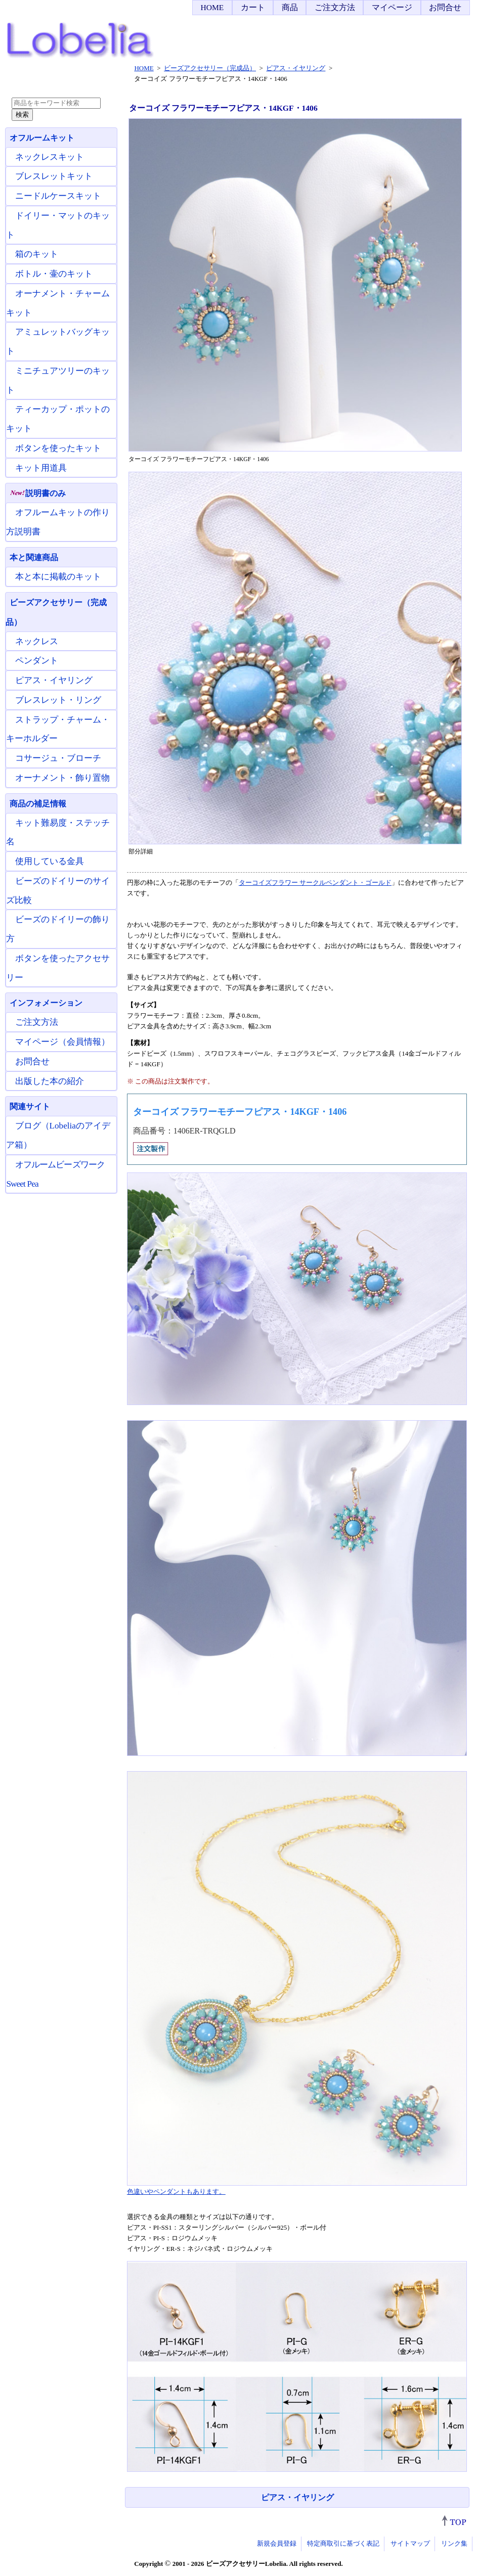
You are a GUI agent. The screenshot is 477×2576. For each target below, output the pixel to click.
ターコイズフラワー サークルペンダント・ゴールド (315, 882)
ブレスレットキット (54, 176)
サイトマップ (410, 2543)
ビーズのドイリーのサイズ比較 (57, 890)
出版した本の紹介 (49, 1081)
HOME (212, 7)
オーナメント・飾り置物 (62, 778)
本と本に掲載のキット (58, 576)
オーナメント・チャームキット (57, 303)
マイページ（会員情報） (62, 1042)
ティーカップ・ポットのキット (57, 418)
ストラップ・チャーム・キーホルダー (57, 729)
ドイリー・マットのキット (57, 225)
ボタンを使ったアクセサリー (57, 968)
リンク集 (454, 2543)
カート (253, 7)
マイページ (392, 7)
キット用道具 (41, 468)
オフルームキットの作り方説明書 (57, 522)
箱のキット (36, 254)
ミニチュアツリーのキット (57, 380)
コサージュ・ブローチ (58, 758)
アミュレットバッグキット (57, 341)
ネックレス (36, 641)
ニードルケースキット (58, 196)
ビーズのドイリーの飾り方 (57, 929)
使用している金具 (49, 861)
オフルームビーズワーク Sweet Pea (55, 1174)
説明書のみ (38, 493)
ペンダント (36, 660)
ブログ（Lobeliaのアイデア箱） (58, 1135)
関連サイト (30, 1106)
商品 (290, 7)
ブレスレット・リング (58, 700)
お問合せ (445, 7)
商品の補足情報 (38, 803)
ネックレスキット (49, 157)
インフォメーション (46, 1003)
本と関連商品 (34, 557)
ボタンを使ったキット (58, 448)
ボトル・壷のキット (54, 274)
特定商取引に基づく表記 (343, 2543)
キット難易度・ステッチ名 (57, 832)
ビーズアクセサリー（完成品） (56, 612)
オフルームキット (42, 137)
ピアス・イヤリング (297, 2497)
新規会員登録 (276, 2543)
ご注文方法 (335, 7)
